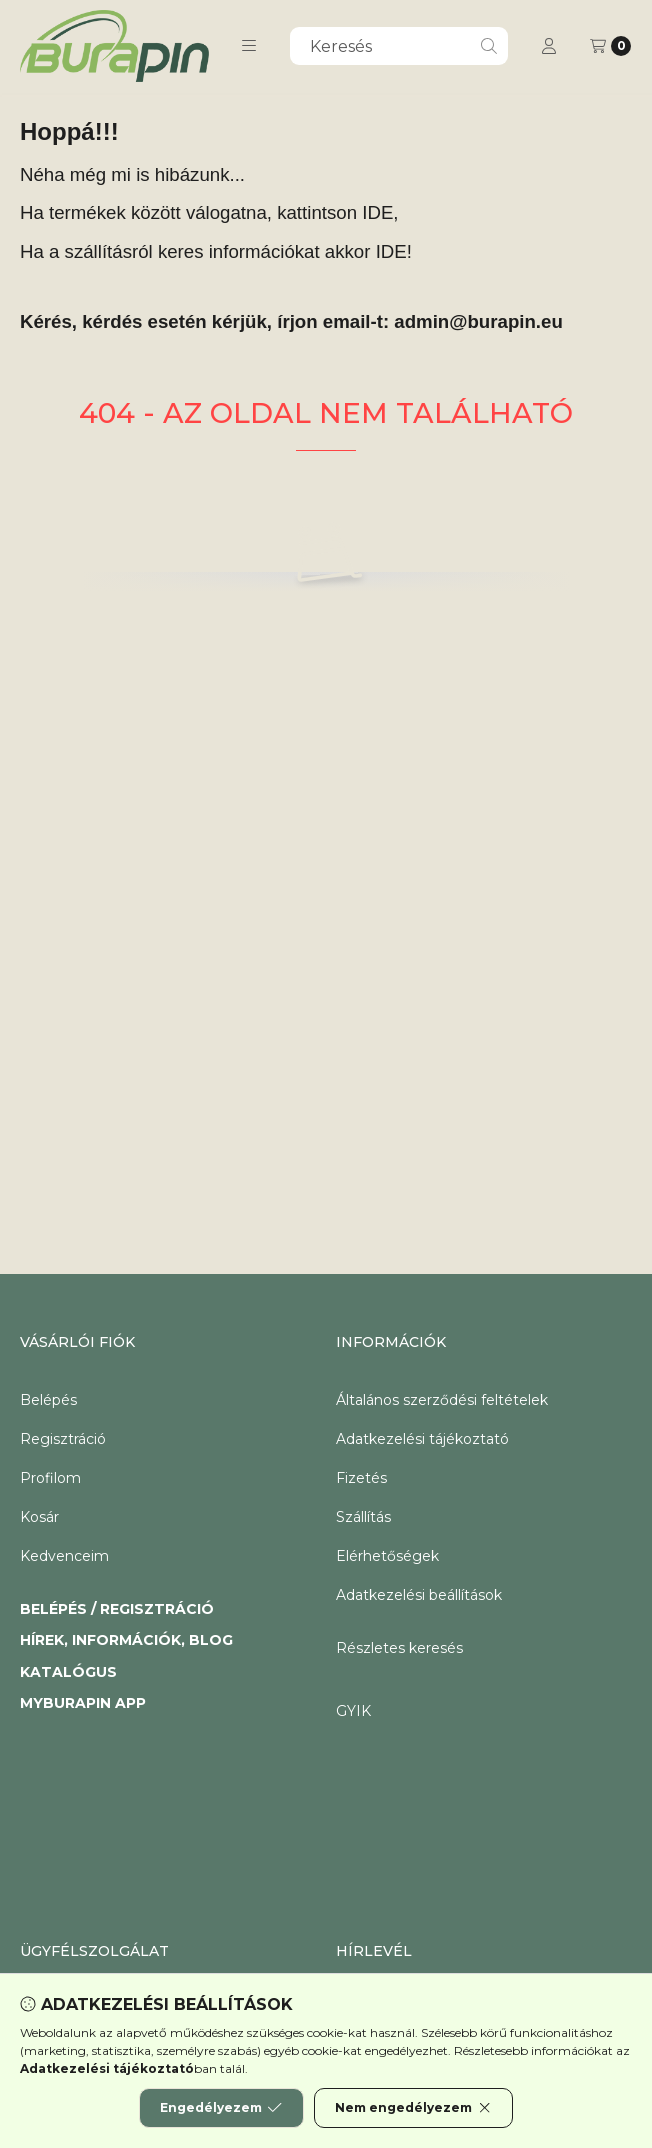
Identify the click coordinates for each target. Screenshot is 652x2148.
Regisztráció (63, 1439)
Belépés (48, 1400)
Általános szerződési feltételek (442, 1400)
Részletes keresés (399, 1648)
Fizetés (361, 1478)
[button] (249, 46)
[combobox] (399, 46)
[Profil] (549, 46)
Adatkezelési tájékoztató (422, 1439)
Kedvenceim (64, 1556)
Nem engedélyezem (413, 2108)
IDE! (394, 251)
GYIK (353, 1711)
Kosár (39, 1517)
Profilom (50, 1478)
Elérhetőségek (387, 1556)
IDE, (380, 212)
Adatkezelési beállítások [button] (419, 1595)
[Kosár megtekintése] (610, 46)
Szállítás (363, 1517)
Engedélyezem (221, 2108)
